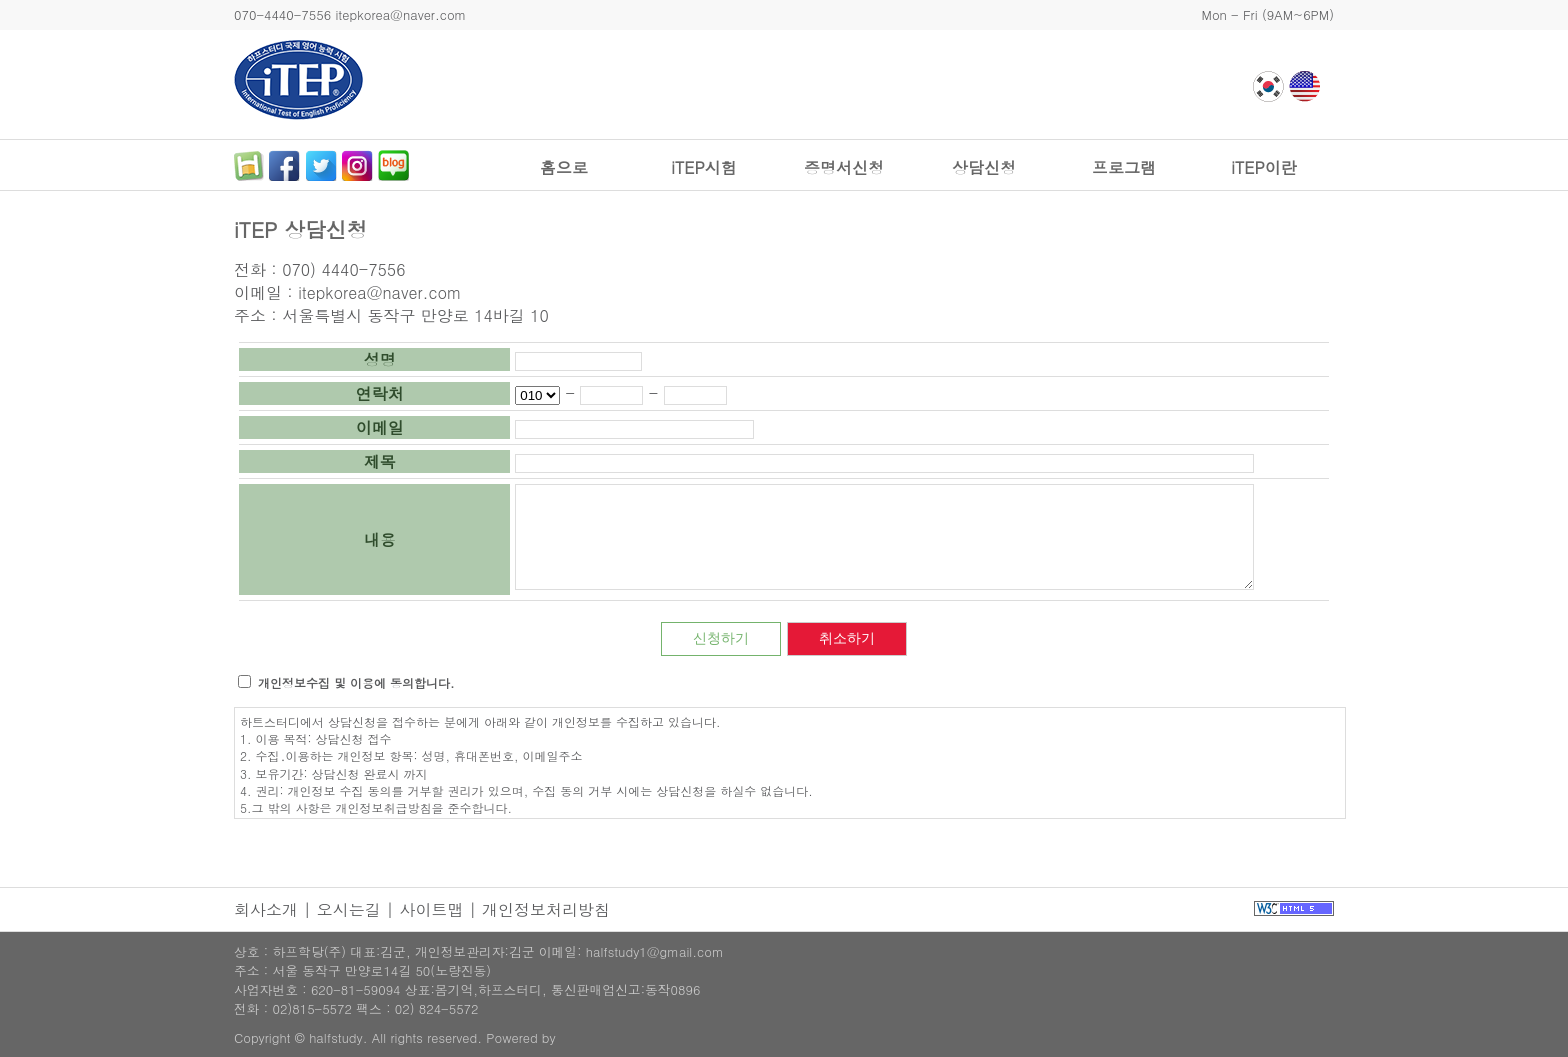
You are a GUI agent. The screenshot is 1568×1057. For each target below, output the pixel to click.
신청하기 (721, 638)
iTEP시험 (703, 167)
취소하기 (847, 638)
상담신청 (984, 167)
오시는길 (349, 909)
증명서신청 (844, 167)
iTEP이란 (1263, 167)
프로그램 (1124, 167)
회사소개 (266, 909)
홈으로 (564, 167)
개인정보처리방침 (546, 909)
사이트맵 (431, 909)
